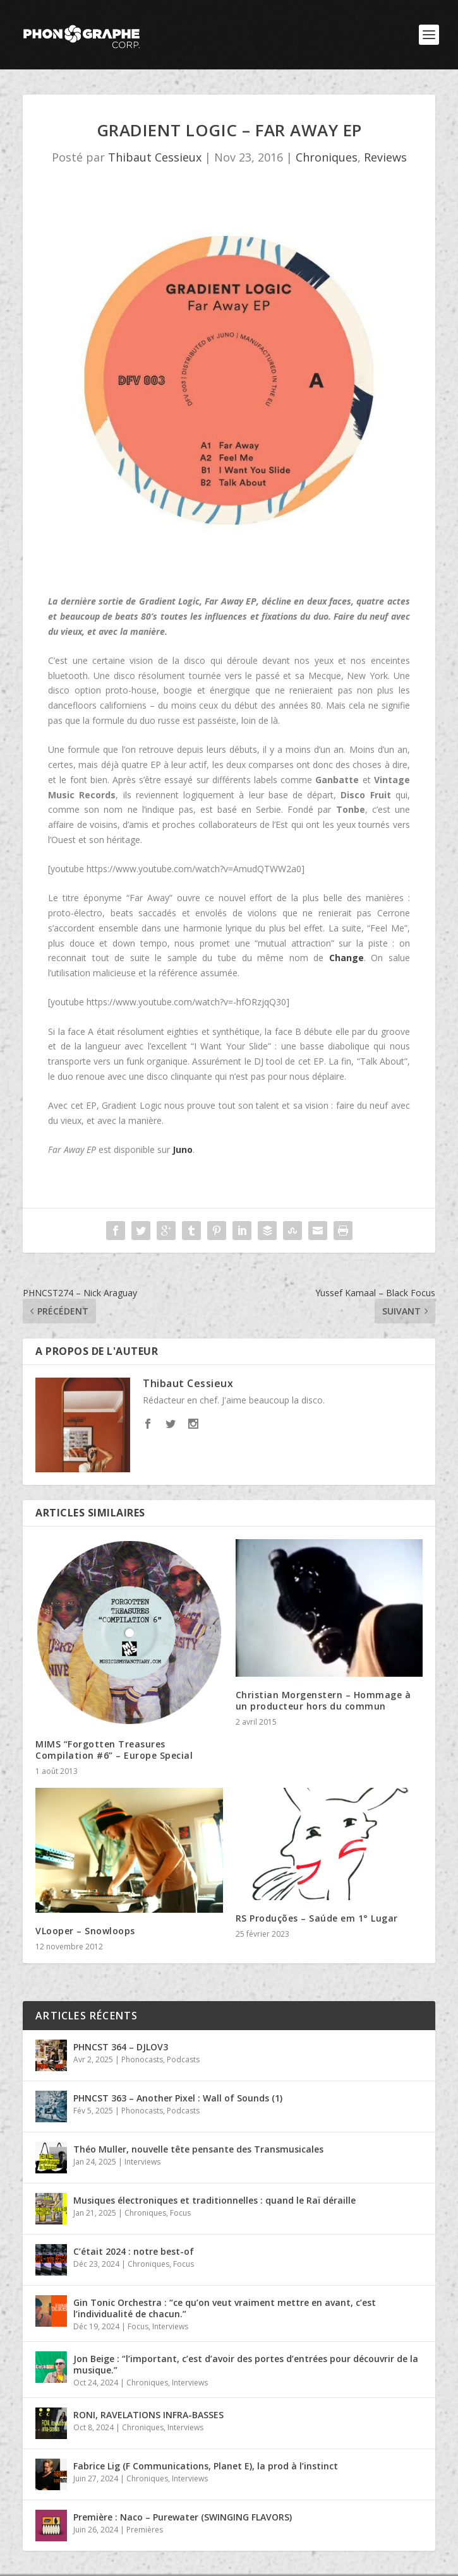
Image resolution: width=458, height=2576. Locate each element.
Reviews (385, 157)
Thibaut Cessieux (155, 157)
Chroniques (327, 157)
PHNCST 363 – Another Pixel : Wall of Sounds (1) (177, 2098)
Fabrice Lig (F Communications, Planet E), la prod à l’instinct (205, 2466)
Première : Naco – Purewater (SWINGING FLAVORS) (182, 2517)
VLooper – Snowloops (85, 1931)
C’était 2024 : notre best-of (133, 2251)
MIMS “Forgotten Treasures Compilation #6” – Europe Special (114, 1749)
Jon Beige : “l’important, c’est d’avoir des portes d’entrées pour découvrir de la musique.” (245, 2364)
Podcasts (183, 2059)
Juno (182, 1149)
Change (346, 958)
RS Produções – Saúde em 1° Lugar (317, 1918)
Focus (180, 2212)
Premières (144, 2529)
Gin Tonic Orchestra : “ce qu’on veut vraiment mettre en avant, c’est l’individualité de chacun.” (224, 2308)
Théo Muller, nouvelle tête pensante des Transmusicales (198, 2149)
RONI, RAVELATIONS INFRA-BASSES (148, 2415)
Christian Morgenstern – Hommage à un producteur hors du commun (323, 1700)
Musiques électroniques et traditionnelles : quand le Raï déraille (214, 2200)
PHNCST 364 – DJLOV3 (120, 2047)
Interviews (142, 2161)
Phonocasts (142, 2059)
